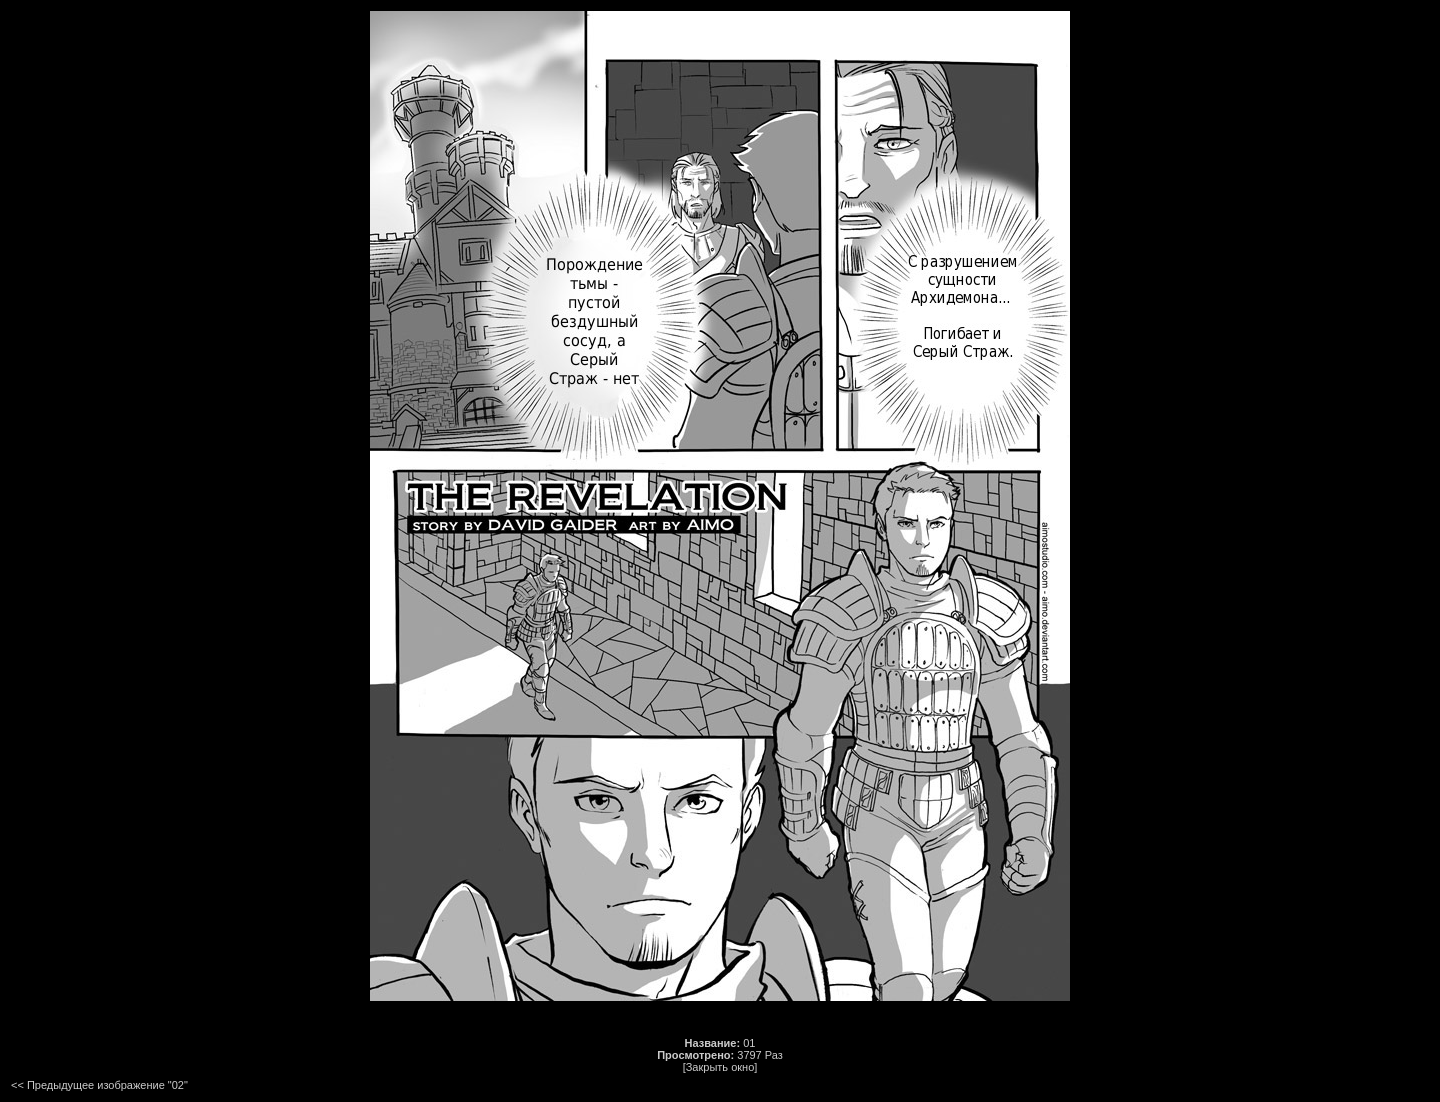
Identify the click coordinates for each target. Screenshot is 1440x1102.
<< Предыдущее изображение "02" (99, 1085)
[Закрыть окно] (720, 1067)
